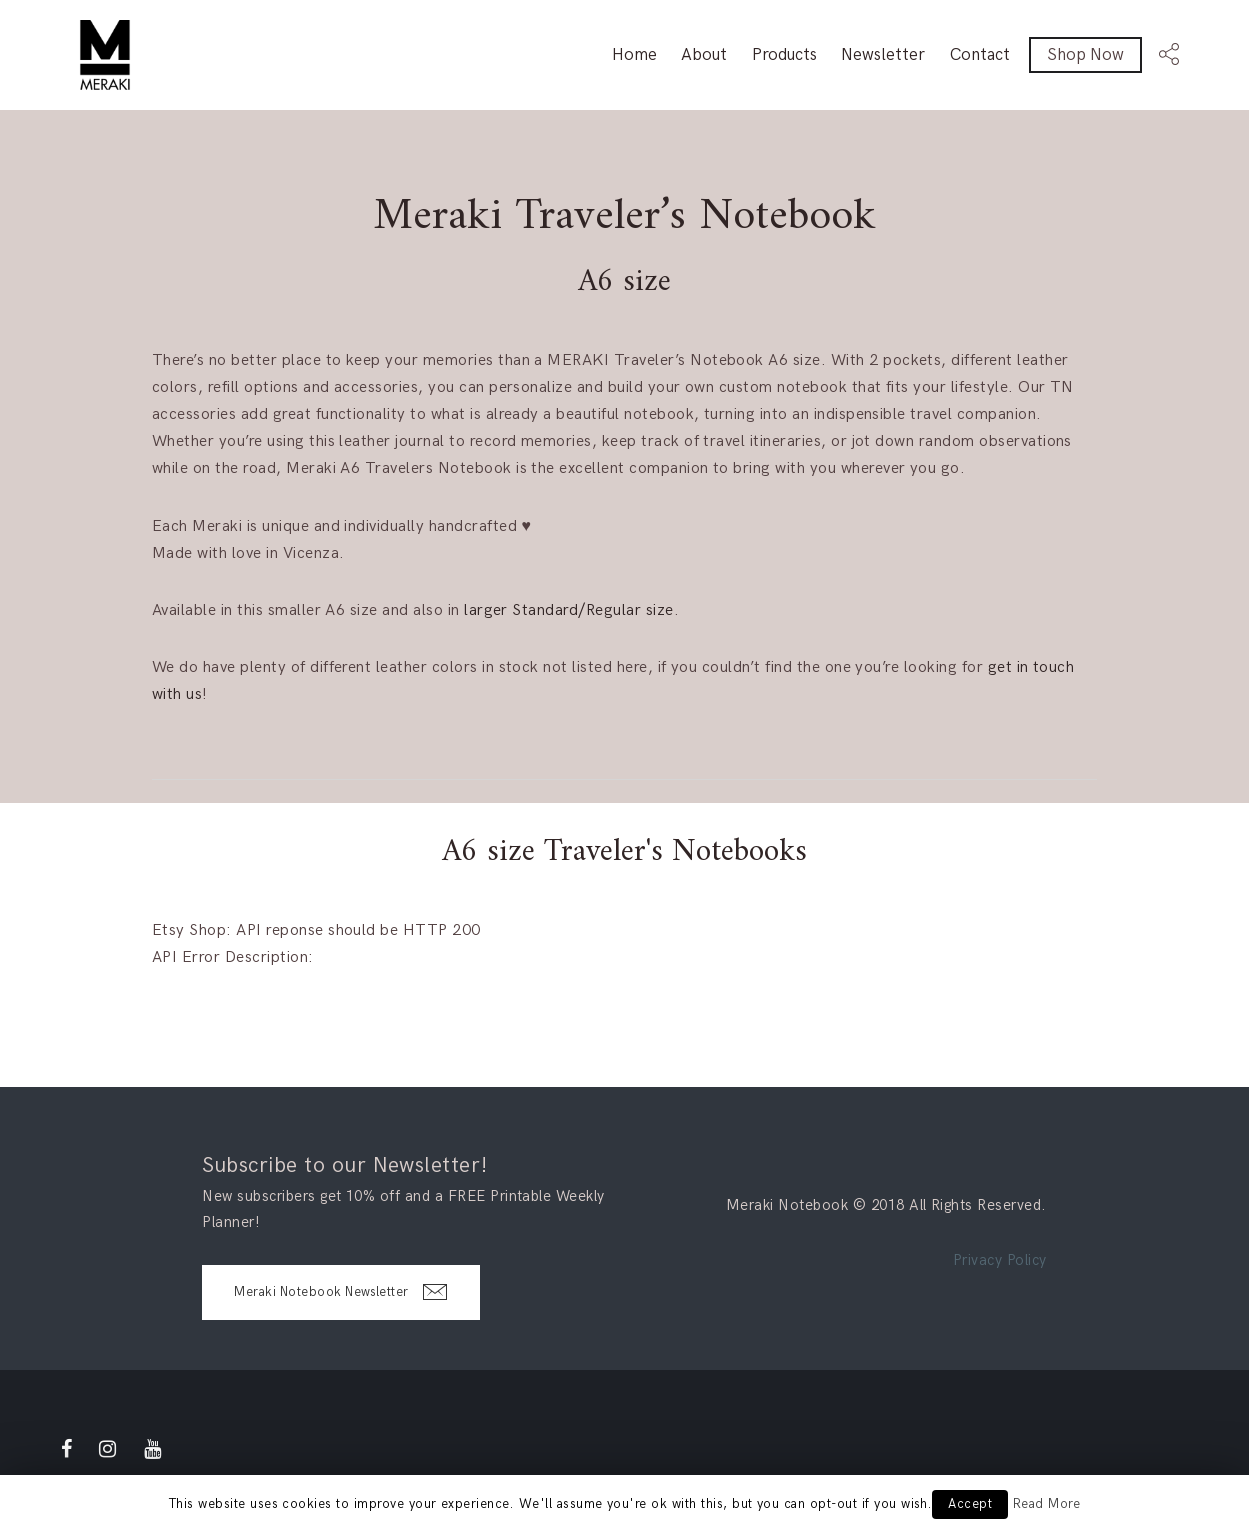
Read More (1046, 1504)
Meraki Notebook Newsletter (340, 1292)
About (704, 55)
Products (784, 55)
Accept (970, 1504)
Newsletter (883, 55)
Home (634, 55)
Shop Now (1085, 55)
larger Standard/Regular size (568, 610)
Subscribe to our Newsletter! (344, 1165)
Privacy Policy (1000, 1260)
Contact (980, 55)
